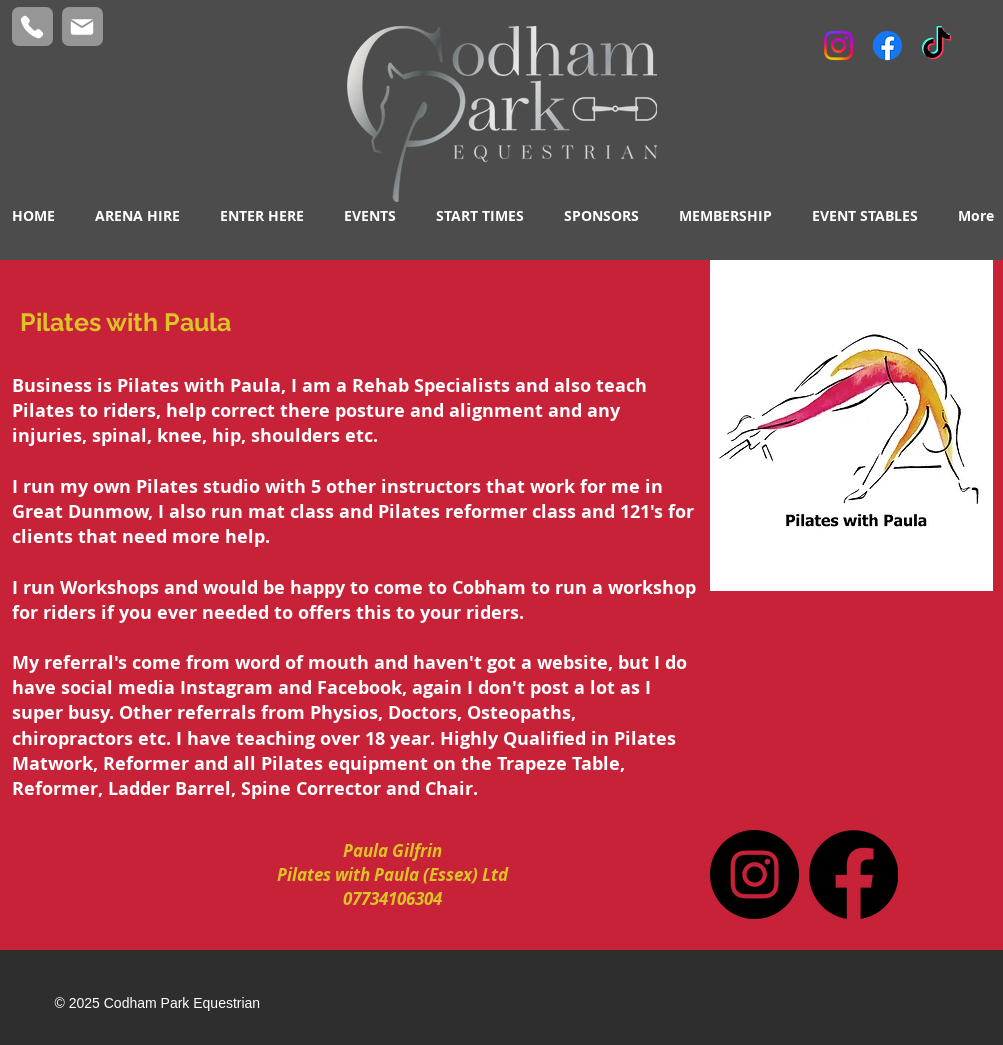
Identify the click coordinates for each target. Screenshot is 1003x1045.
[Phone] (32, 26)
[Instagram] (838, 45)
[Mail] (82, 26)
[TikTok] (936, 45)
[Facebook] (887, 45)
